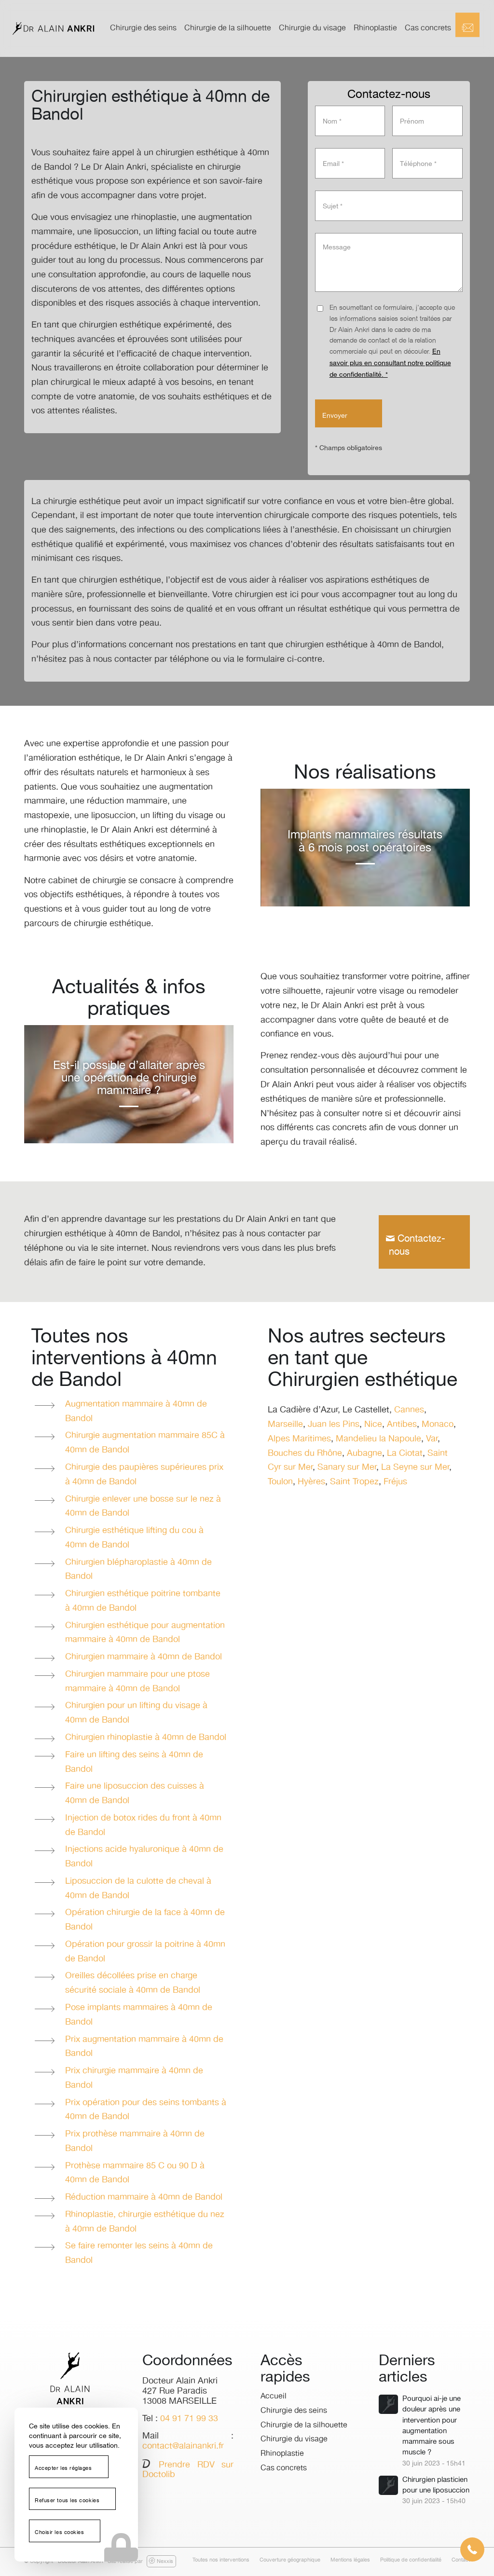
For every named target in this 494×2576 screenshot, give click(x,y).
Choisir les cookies (59, 2532)
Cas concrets (284, 2468)
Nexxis (160, 2561)
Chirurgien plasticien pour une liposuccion (435, 2485)
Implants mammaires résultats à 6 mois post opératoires (365, 841)
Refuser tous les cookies (67, 2500)
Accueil (274, 2396)
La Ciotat (405, 1453)
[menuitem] (143, 28)
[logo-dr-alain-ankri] (53, 28)
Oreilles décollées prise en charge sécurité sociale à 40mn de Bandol (132, 1983)
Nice (373, 1424)
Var (432, 1439)
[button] (472, 2549)
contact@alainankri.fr (183, 2446)
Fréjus (395, 1482)
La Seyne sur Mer (415, 1467)
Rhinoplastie (282, 2454)
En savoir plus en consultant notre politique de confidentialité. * (390, 363)
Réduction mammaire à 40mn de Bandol (143, 2197)
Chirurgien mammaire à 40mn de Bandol (143, 1657)
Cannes (409, 1410)
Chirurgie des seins (294, 2411)
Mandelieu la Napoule (378, 1439)
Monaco (437, 1424)
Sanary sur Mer (346, 1467)
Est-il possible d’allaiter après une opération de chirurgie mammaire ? (129, 1078)
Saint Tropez (354, 1482)
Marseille (285, 1424)
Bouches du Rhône (305, 1453)
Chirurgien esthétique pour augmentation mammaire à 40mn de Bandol (145, 1633)
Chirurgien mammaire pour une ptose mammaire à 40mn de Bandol (137, 1682)
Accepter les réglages (63, 2468)
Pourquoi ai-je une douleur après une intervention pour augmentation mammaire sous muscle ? (431, 2425)
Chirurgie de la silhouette (304, 2425)
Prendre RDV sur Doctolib (187, 2470)
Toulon (280, 1482)
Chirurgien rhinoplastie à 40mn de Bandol (145, 1737)
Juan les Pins (333, 1424)
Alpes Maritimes (299, 1439)
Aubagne (364, 1453)
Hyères (311, 1482)
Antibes (402, 1424)
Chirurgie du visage (294, 2439)
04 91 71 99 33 (189, 2418)
